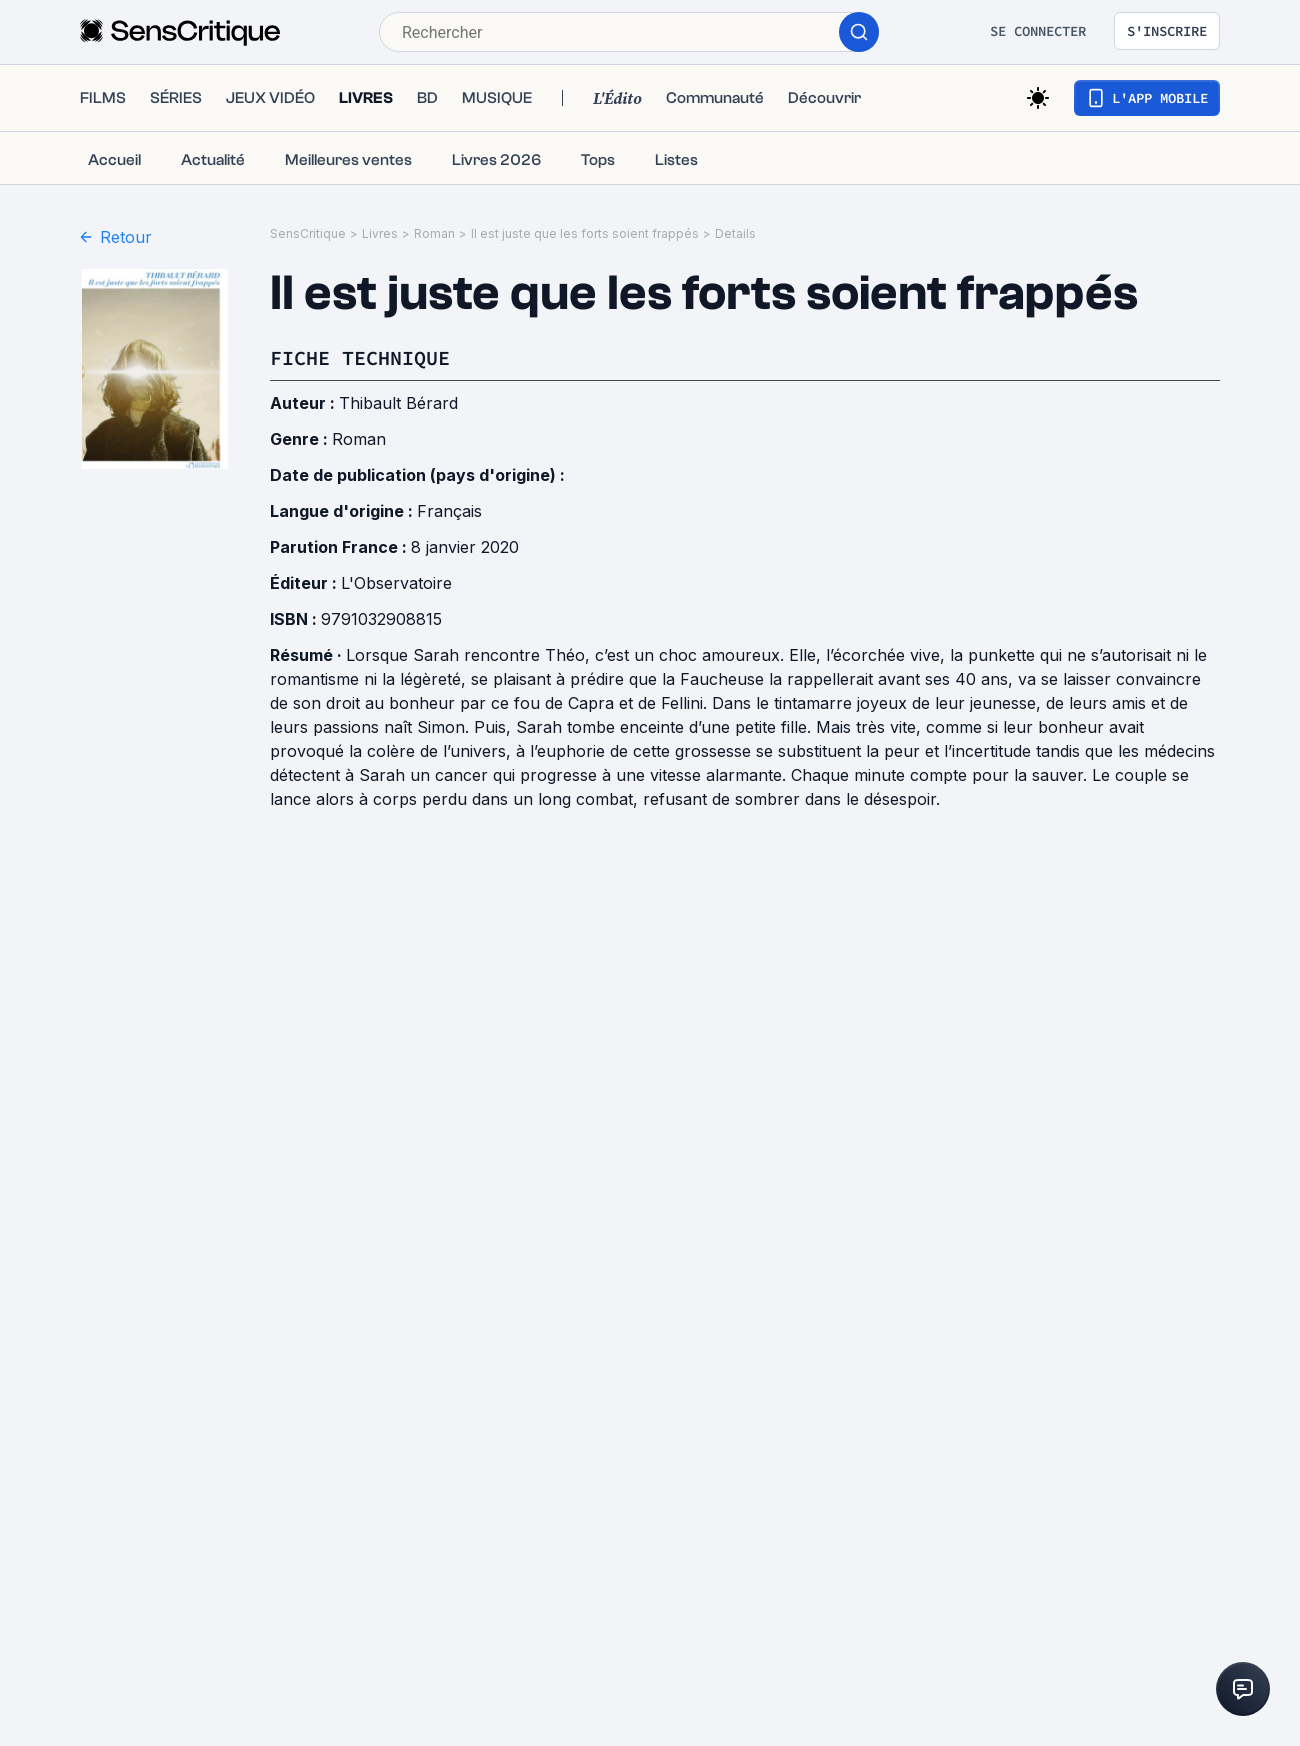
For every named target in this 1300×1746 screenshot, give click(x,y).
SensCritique (308, 233)
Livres (380, 233)
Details (735, 233)
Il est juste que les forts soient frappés (585, 233)
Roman (434, 233)
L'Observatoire (396, 583)
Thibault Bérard (398, 403)
